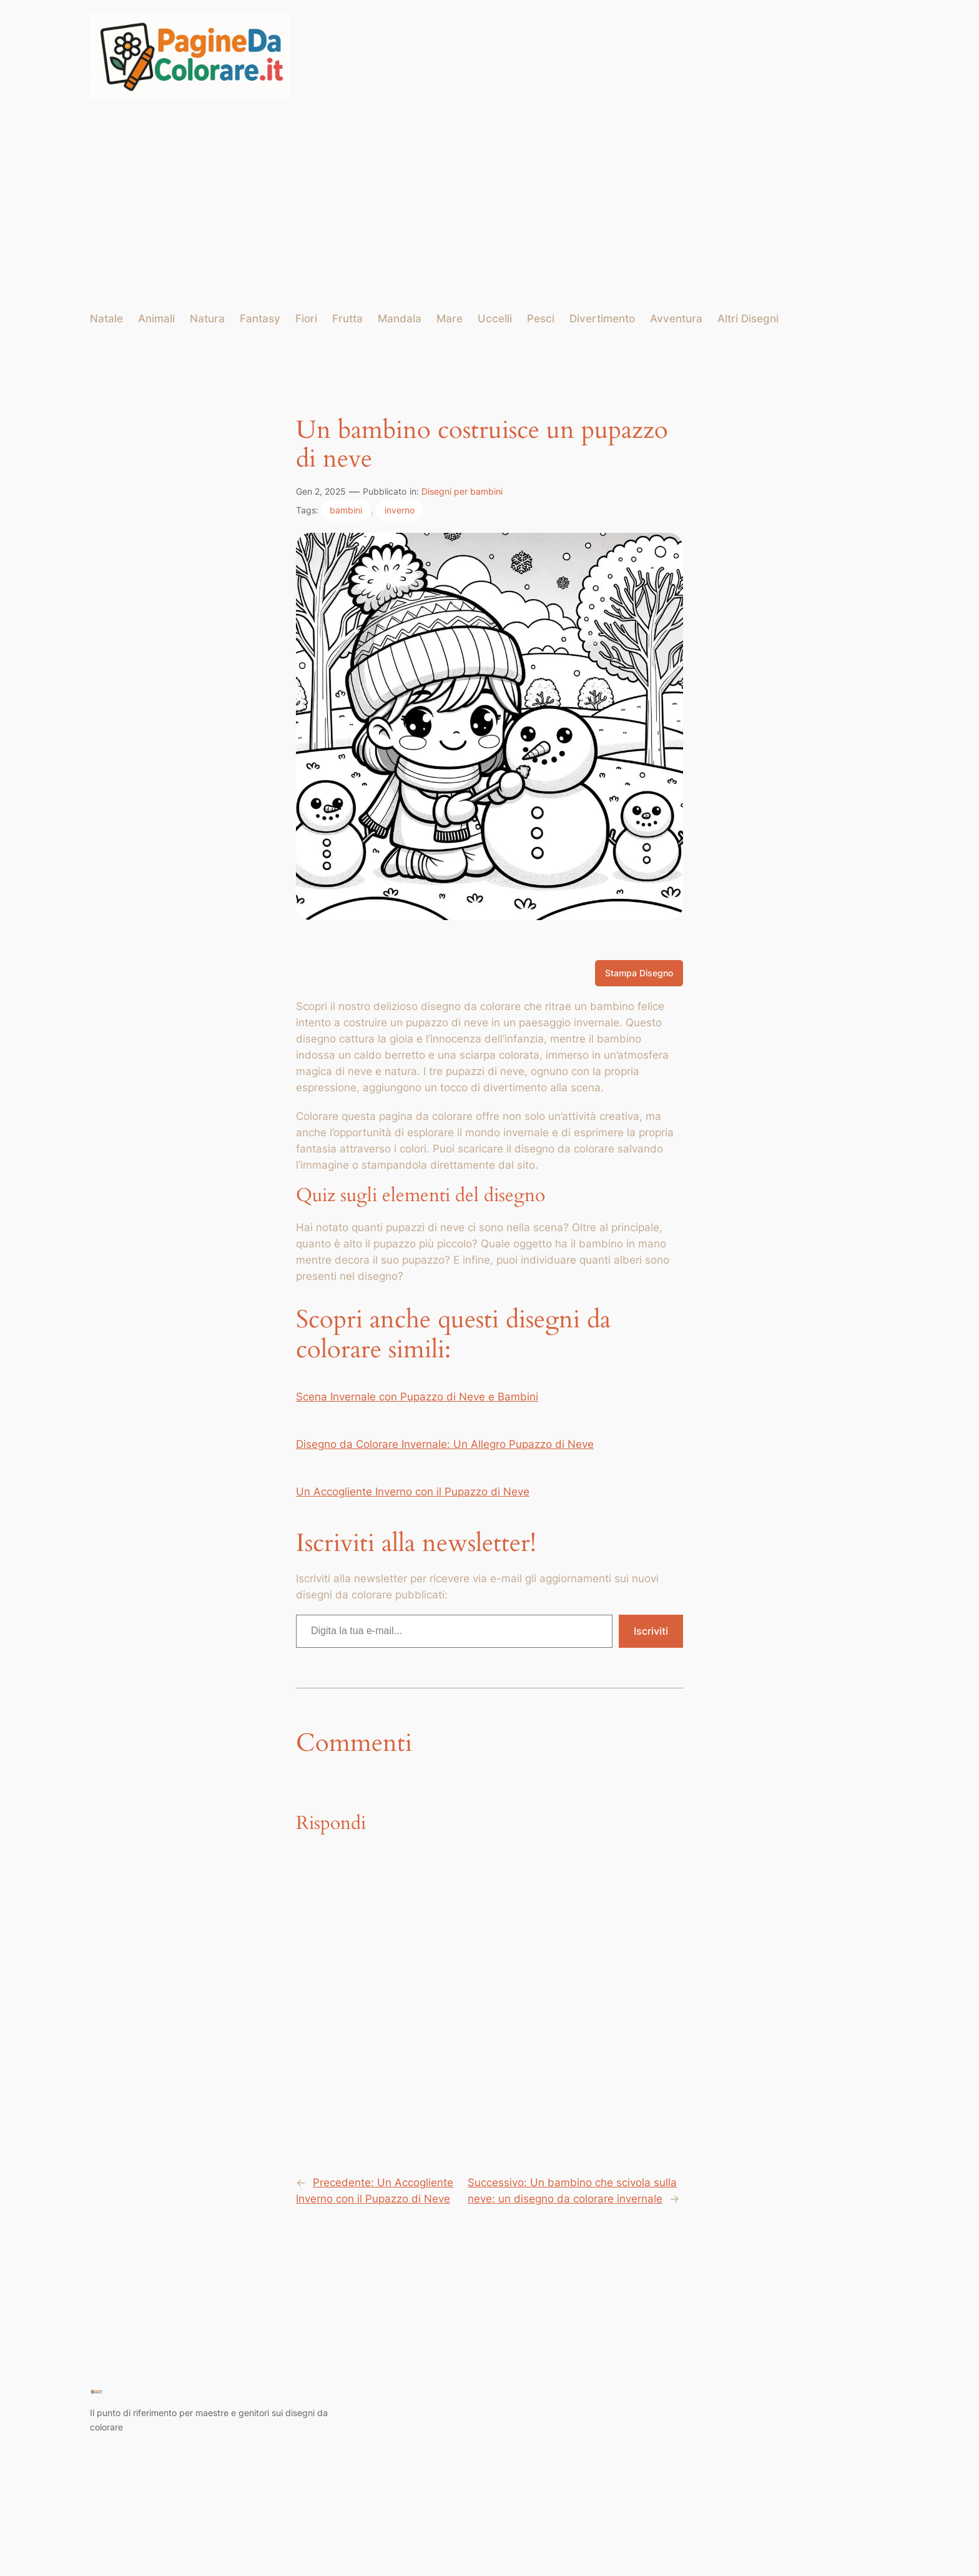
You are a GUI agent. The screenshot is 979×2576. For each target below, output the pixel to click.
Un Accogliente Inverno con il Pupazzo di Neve (412, 1491)
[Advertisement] (489, 204)
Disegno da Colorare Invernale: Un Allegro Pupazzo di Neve (445, 1444)
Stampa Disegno (639, 973)
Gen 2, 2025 (321, 491)
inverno (400, 510)
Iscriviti (651, 1631)
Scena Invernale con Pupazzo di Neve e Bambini (417, 1396)
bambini (346, 510)
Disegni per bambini (462, 491)
